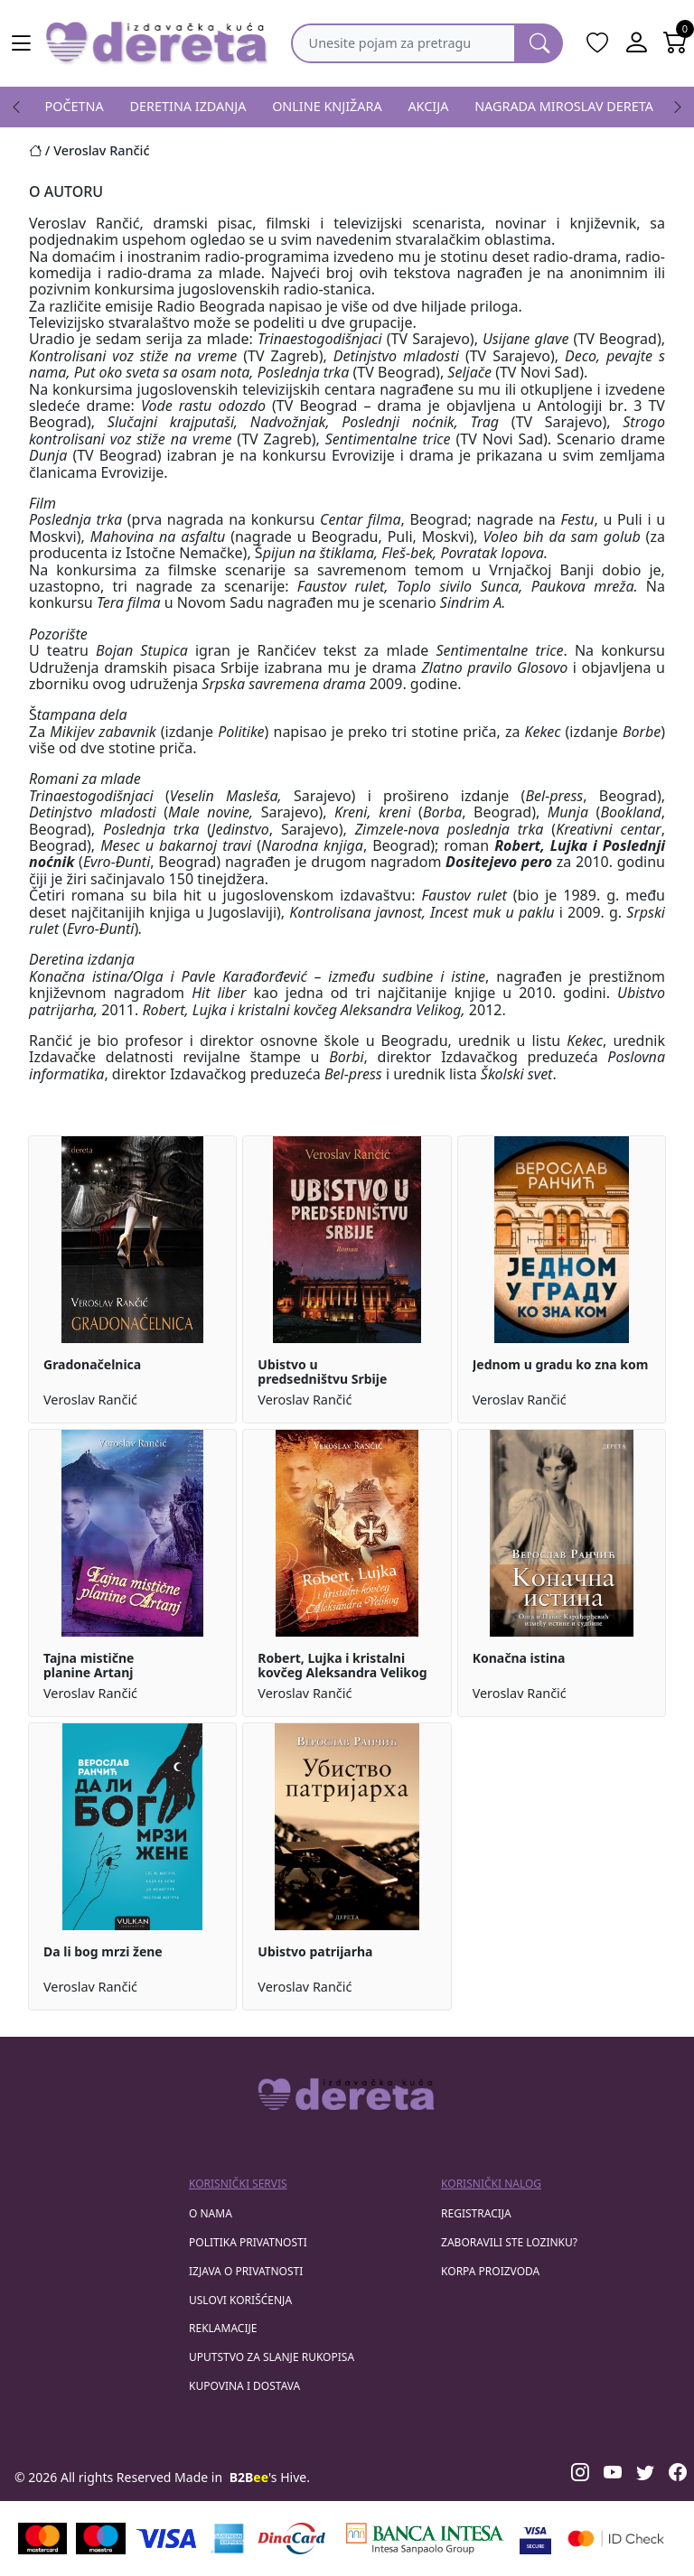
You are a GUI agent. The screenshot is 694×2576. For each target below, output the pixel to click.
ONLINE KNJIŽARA (327, 106)
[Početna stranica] (41, 150)
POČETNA (74, 106)
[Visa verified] (535, 2538)
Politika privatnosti (248, 2242)
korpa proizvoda (490, 2271)
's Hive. (270, 2477)
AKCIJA (428, 106)
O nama (210, 2213)
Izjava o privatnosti (246, 2271)
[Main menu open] (21, 43)
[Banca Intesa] (425, 2538)
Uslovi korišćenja (240, 2300)
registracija (476, 2213)
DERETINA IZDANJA (188, 106)
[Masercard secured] (616, 2538)
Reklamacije (223, 2328)
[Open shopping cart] (674, 43)
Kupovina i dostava (244, 2386)
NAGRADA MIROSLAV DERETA (563, 106)
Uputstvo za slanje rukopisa (271, 2357)
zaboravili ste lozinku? (509, 2242)
